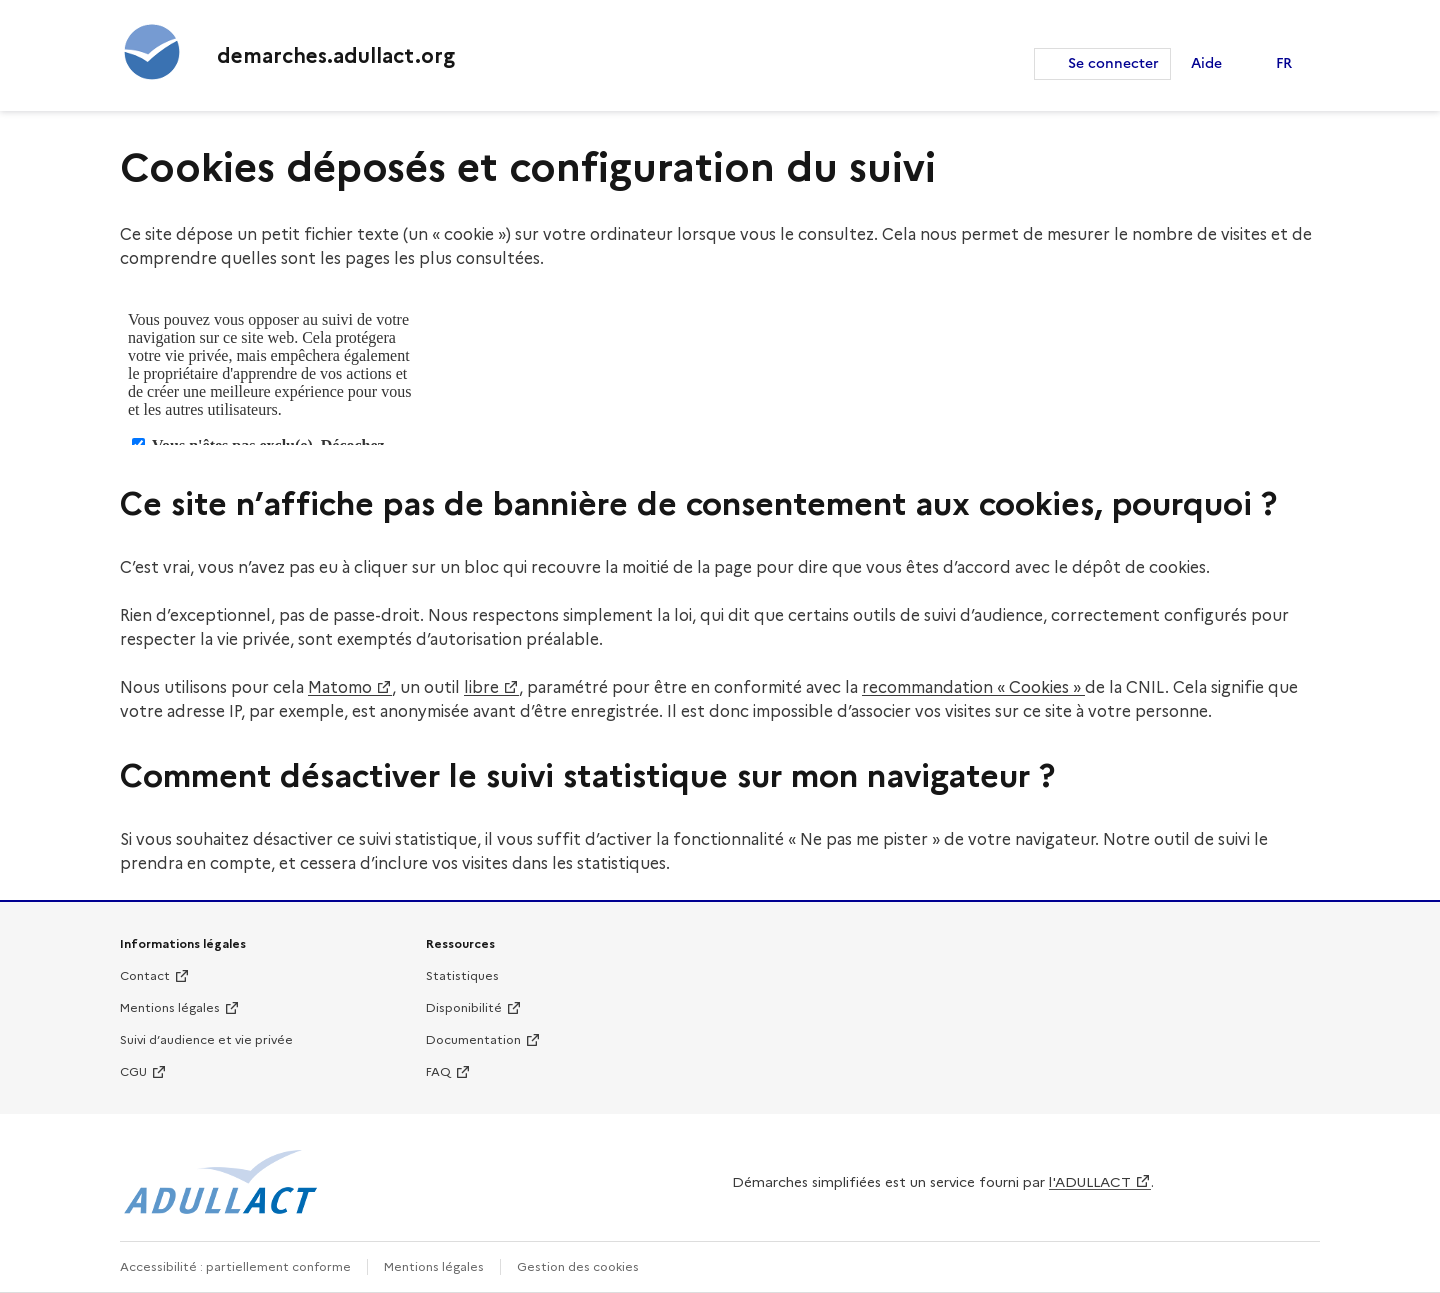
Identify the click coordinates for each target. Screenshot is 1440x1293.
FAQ (438, 1071)
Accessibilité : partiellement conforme (235, 1266)
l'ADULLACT (1090, 1182)
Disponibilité (464, 1007)
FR (1284, 63)
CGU (133, 1071)
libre (481, 687)
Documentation (473, 1039)
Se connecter (1113, 63)
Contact (145, 975)
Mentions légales (170, 1007)
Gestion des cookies (578, 1266)
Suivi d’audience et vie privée (206, 1039)
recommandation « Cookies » (973, 687)
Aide (1206, 63)
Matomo (340, 687)
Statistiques (462, 975)
